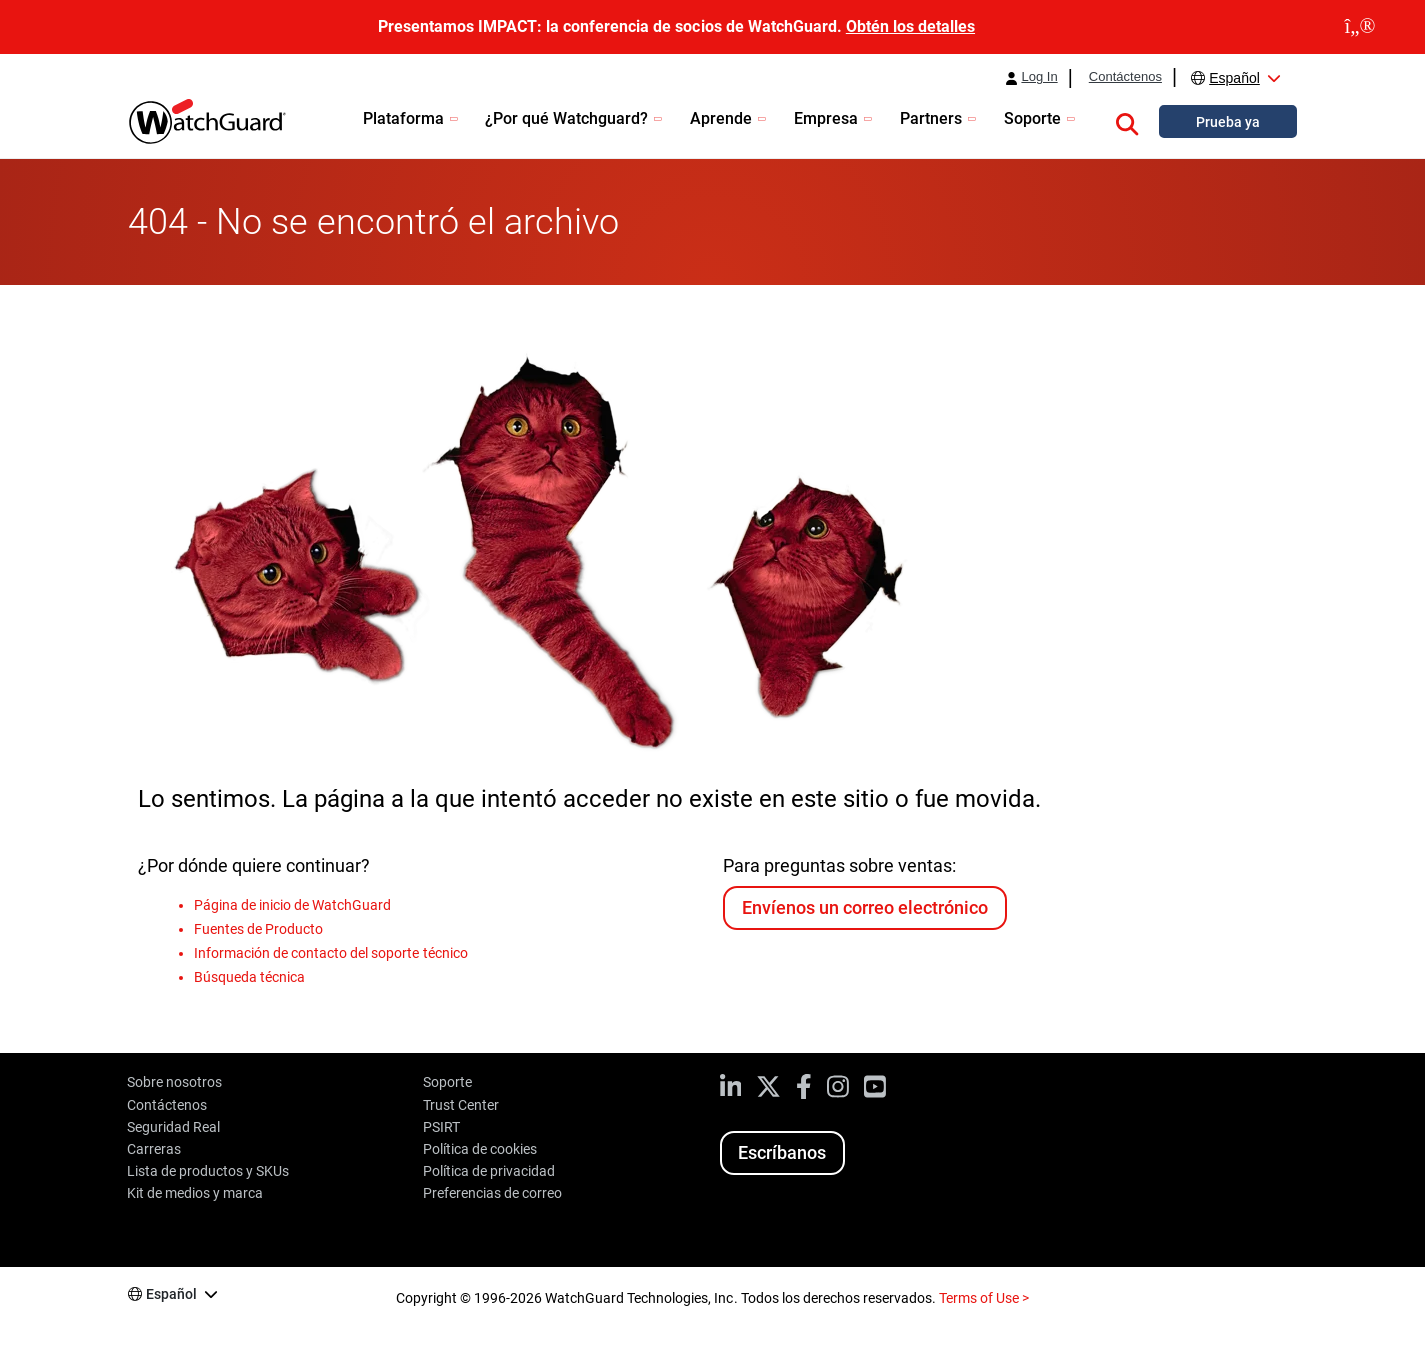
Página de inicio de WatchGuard (292, 905)
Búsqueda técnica (249, 977)
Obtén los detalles (910, 26)
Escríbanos (782, 1152)
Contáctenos (1125, 77)
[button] (1127, 121)
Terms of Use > (984, 1298)
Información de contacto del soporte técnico (331, 953)
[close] (1360, 27)
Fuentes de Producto (258, 929)
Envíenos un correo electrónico (865, 907)
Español (1234, 78)
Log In (1039, 77)
